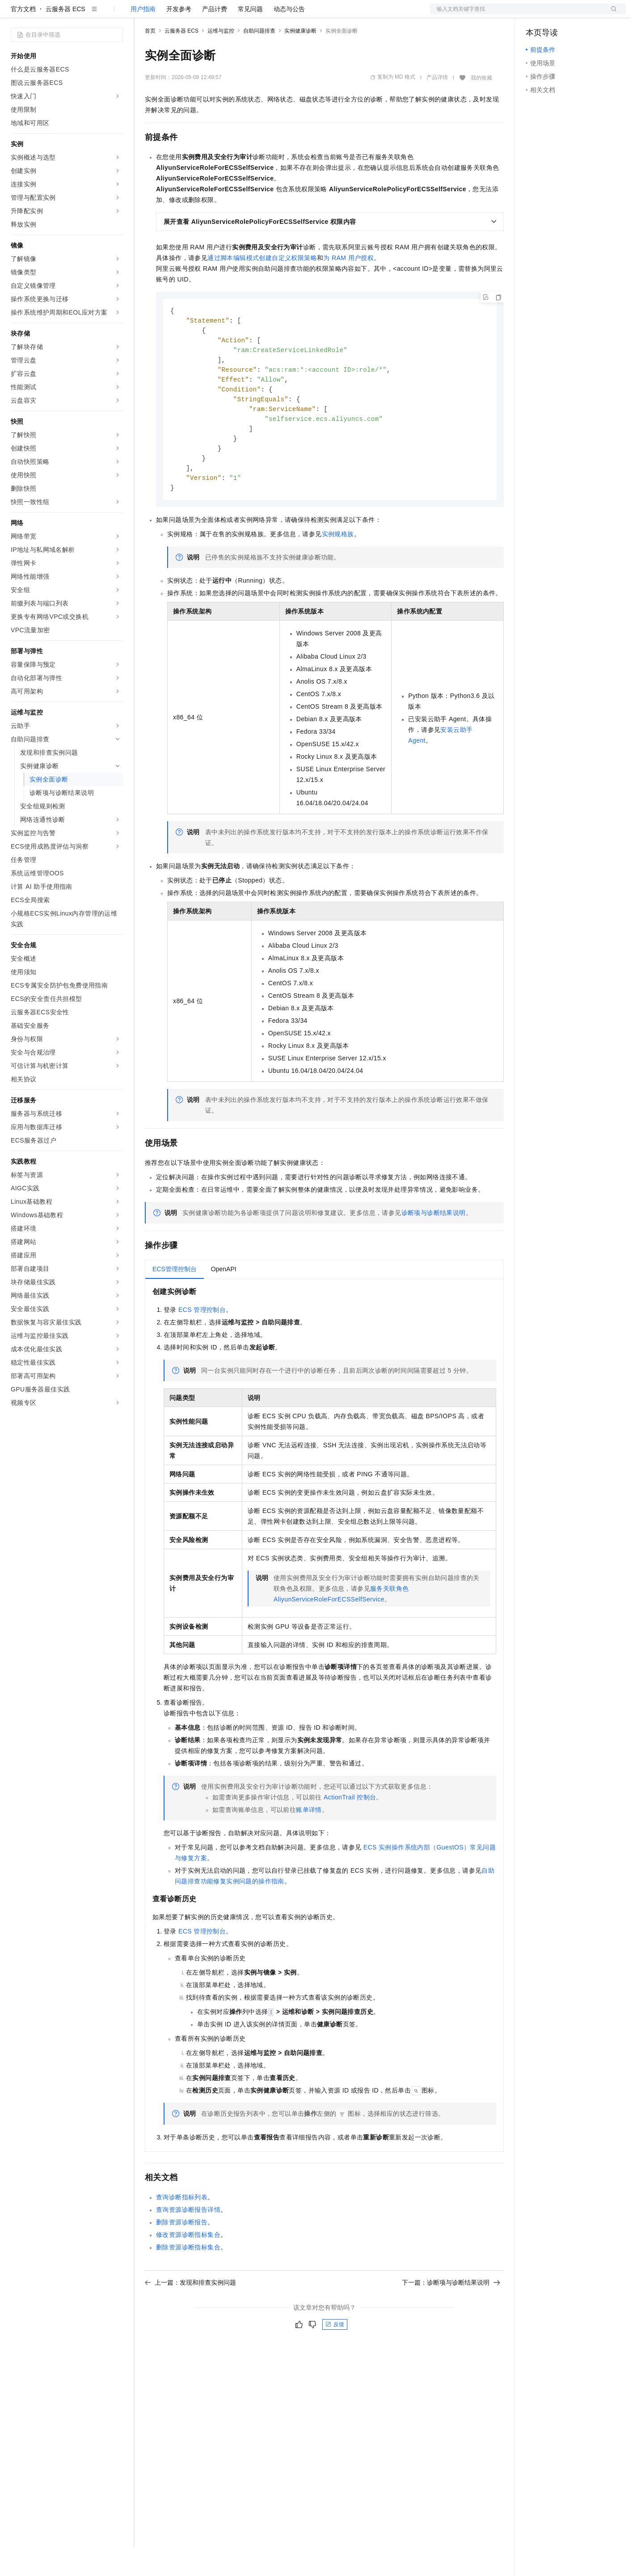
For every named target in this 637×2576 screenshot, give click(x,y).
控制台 (557, 14)
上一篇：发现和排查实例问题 (190, 2319)
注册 (578, 14)
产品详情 (437, 106)
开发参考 (178, 37)
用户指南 (143, 37)
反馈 (334, 2361)
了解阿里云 (294, 14)
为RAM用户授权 (348, 286)
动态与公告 (289, 37)
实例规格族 (338, 571)
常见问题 (250, 37)
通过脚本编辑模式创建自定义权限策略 (262, 286)
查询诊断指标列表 (181, 2234)
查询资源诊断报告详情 (188, 2246)
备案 (535, 14)
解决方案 (143, 14)
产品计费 (214, 37)
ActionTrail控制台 (350, 1834)
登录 (611, 14)
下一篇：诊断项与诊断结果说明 (451, 2319)
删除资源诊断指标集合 (188, 2284)
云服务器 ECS (65, 37)
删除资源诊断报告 (181, 2259)
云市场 (217, 14)
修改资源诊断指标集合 (188, 2271)
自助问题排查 (259, 59)
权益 (171, 14)
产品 (116, 14)
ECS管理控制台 (202, 1346)
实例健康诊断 (300, 59)
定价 (193, 14)
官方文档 (23, 37)
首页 (150, 59)
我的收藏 (481, 106)
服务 (263, 14)
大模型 (91, 14)
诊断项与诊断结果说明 (433, 1249)
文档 (516, 14)
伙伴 (242, 14)
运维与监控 (220, 59)
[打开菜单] (14, 14)
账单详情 (309, 1846)
